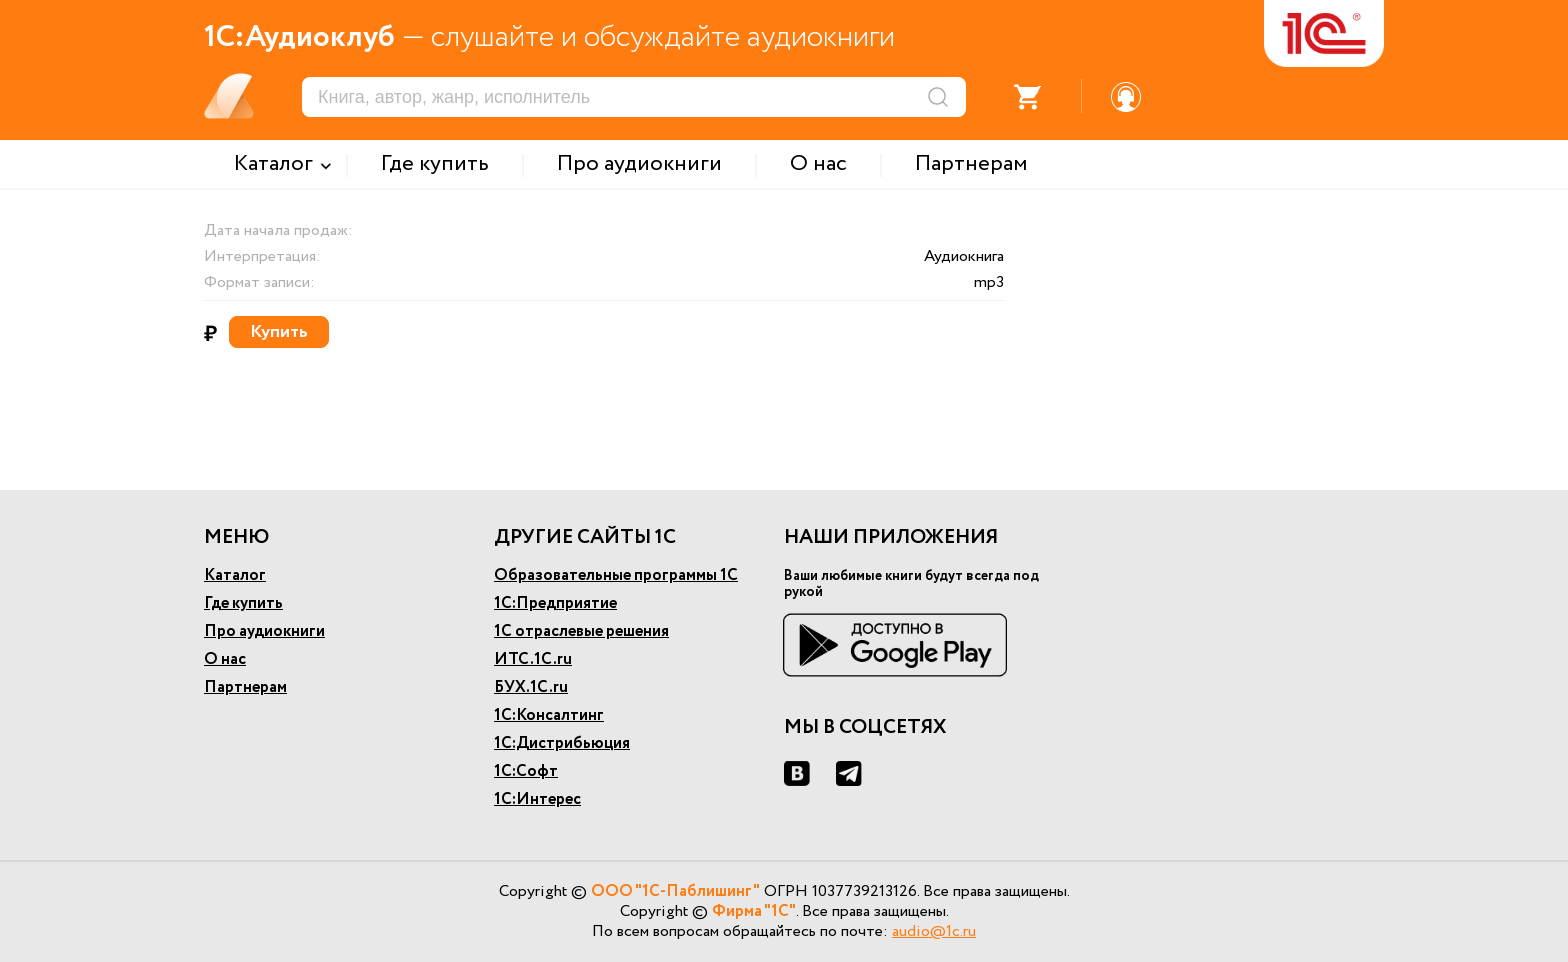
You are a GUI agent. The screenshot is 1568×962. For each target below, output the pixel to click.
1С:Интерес (537, 799)
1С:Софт (526, 771)
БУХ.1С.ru (531, 687)
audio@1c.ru (934, 931)
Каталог (235, 575)
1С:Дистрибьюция (562, 743)
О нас (225, 659)
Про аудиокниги (264, 631)
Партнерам (245, 687)
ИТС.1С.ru (533, 659)
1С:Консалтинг (549, 715)
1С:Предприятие (555, 603)
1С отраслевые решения (581, 631)
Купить (279, 332)
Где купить (243, 603)
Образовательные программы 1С (616, 575)
